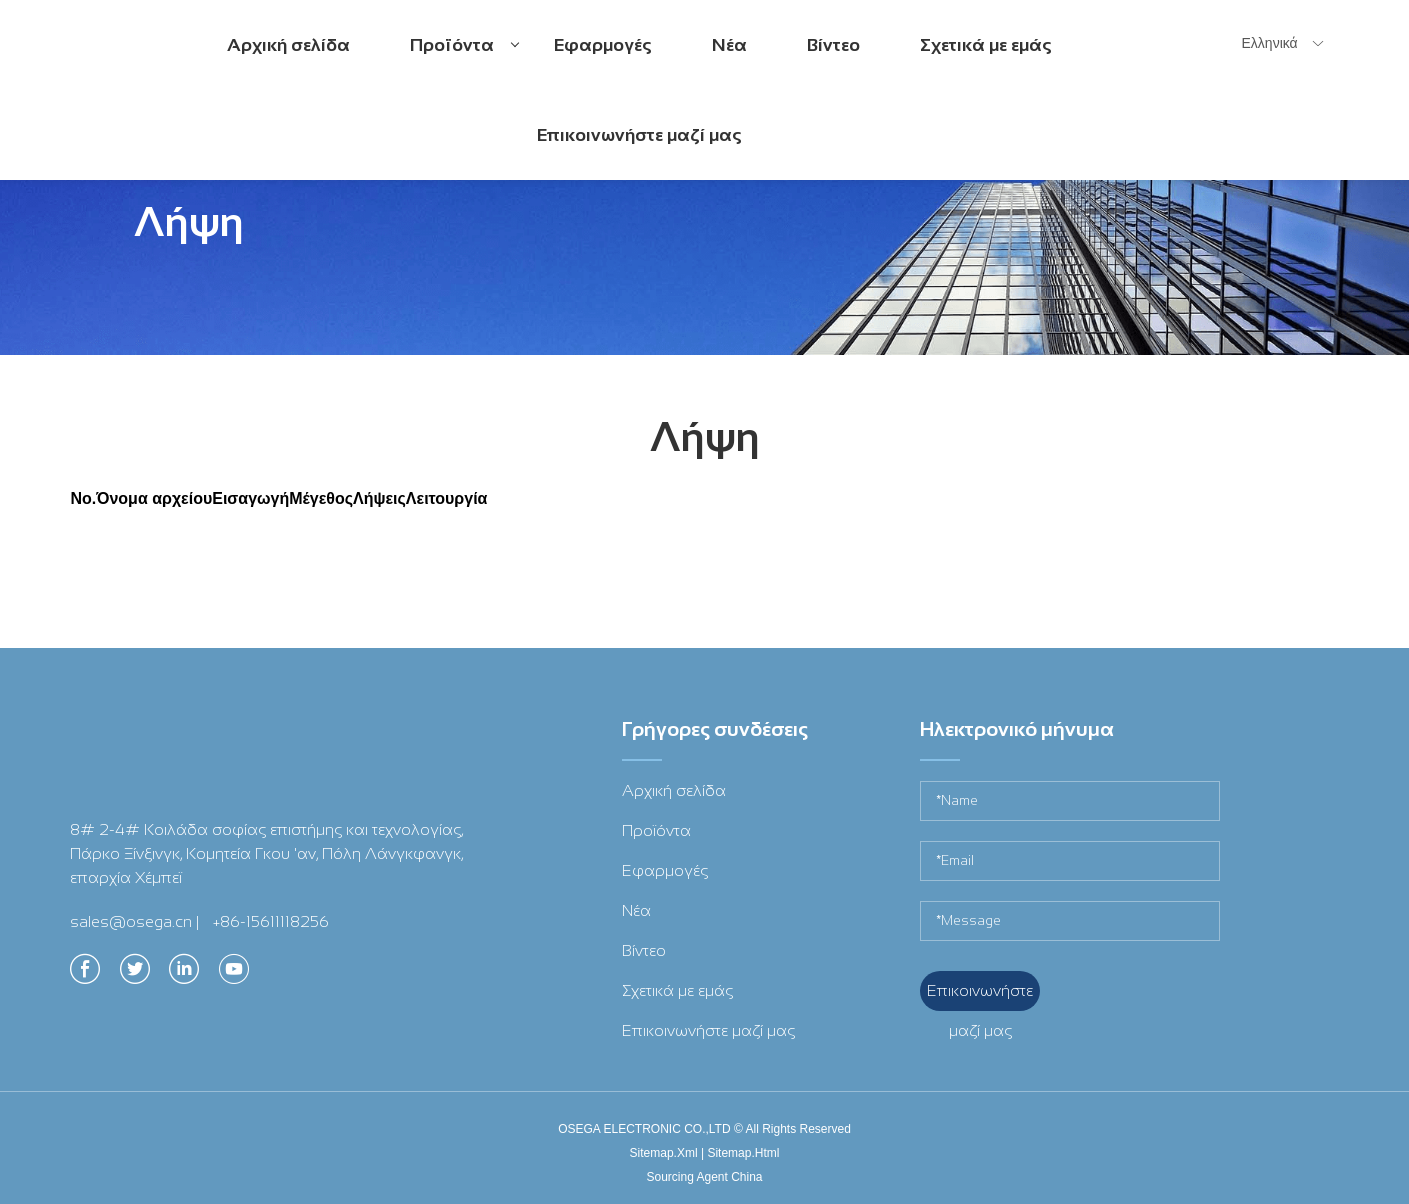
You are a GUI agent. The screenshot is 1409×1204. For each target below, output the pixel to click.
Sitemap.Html (743, 1153)
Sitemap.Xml (664, 1153)
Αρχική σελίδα (288, 45)
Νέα (729, 45)
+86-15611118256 (271, 921)
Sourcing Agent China (704, 1177)
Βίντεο (833, 45)
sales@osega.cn (131, 921)
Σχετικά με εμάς (986, 45)
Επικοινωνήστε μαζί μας (639, 135)
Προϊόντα (464, 61)
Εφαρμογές (603, 45)
